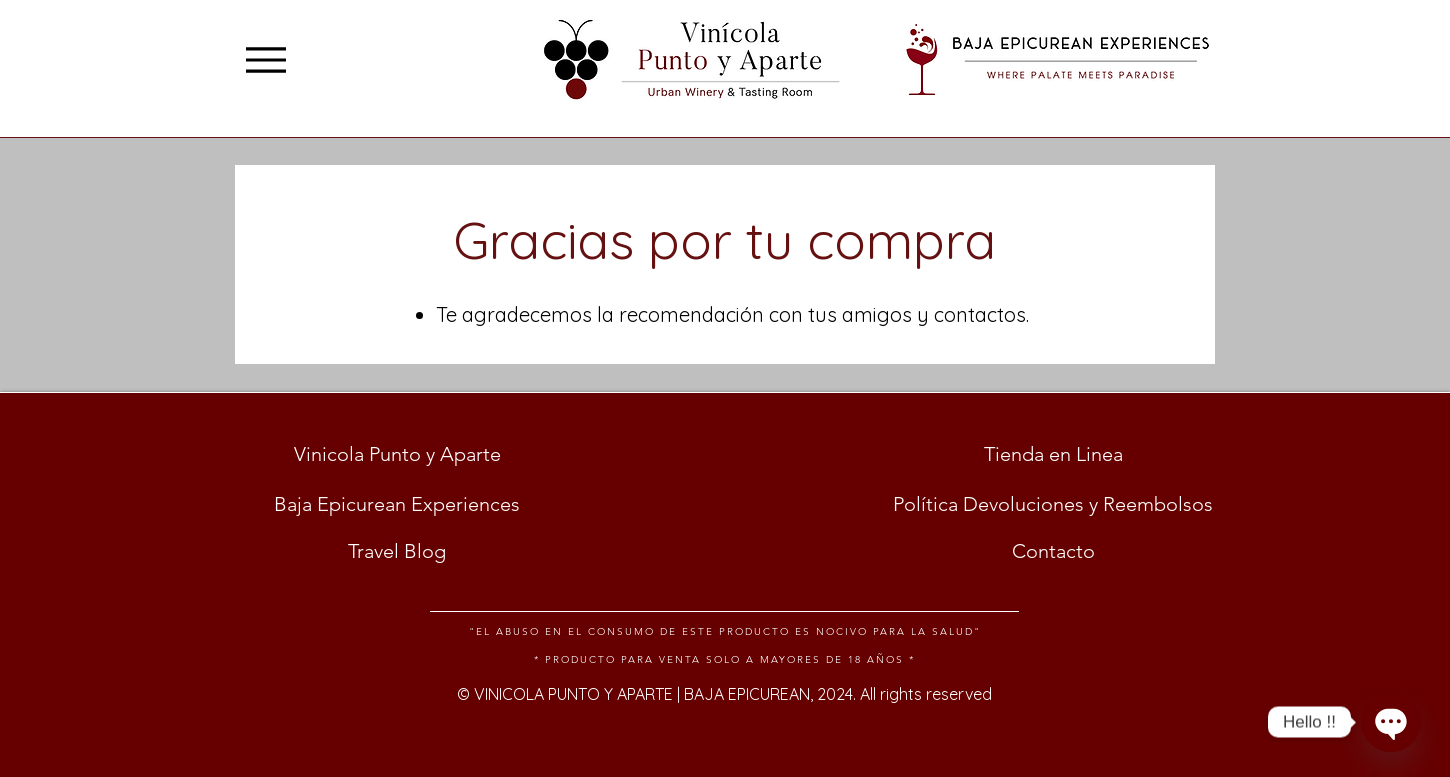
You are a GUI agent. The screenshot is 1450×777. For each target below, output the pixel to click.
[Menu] (265, 59)
